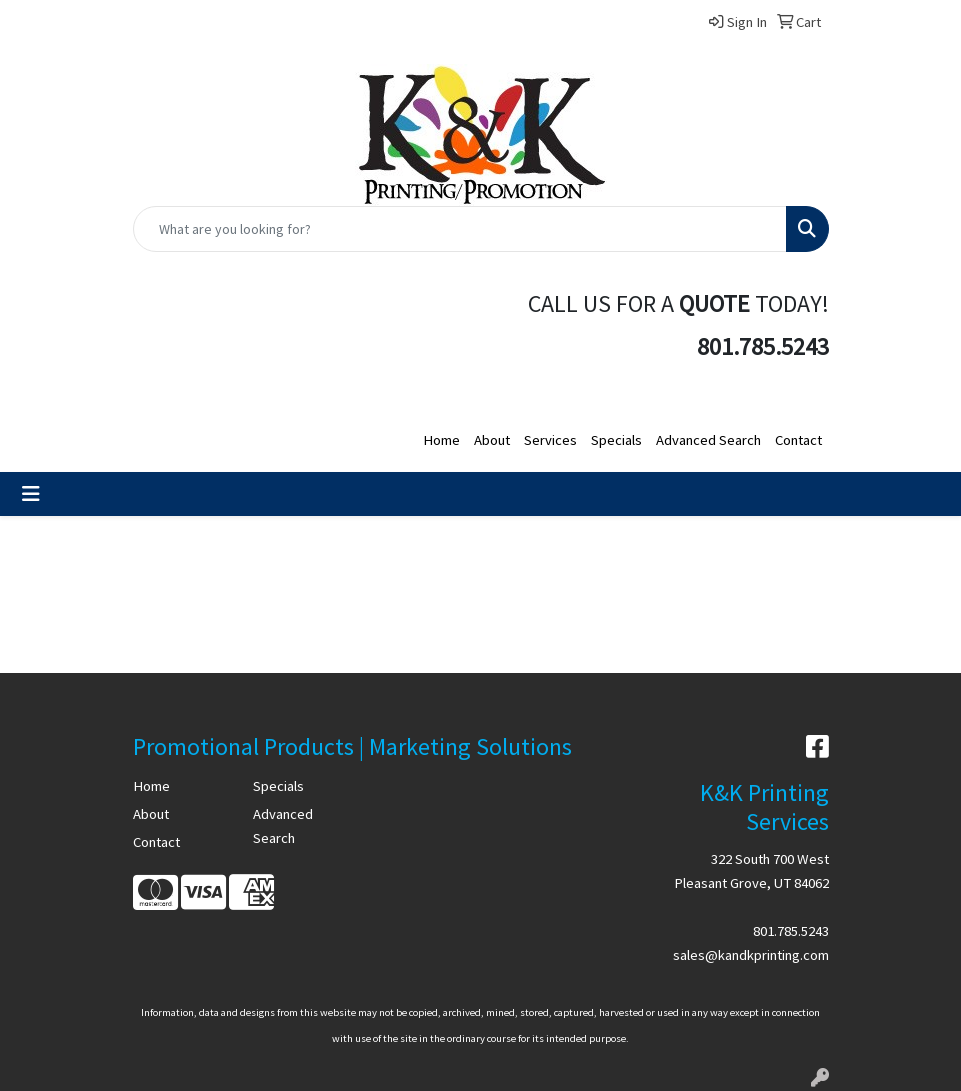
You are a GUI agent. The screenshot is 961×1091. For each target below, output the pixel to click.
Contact (798, 440)
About (492, 440)
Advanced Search (708, 440)
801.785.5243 (791, 931)
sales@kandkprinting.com (751, 955)
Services (550, 440)
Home (441, 440)
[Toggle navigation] (31, 494)
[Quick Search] (460, 229)
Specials (616, 440)
